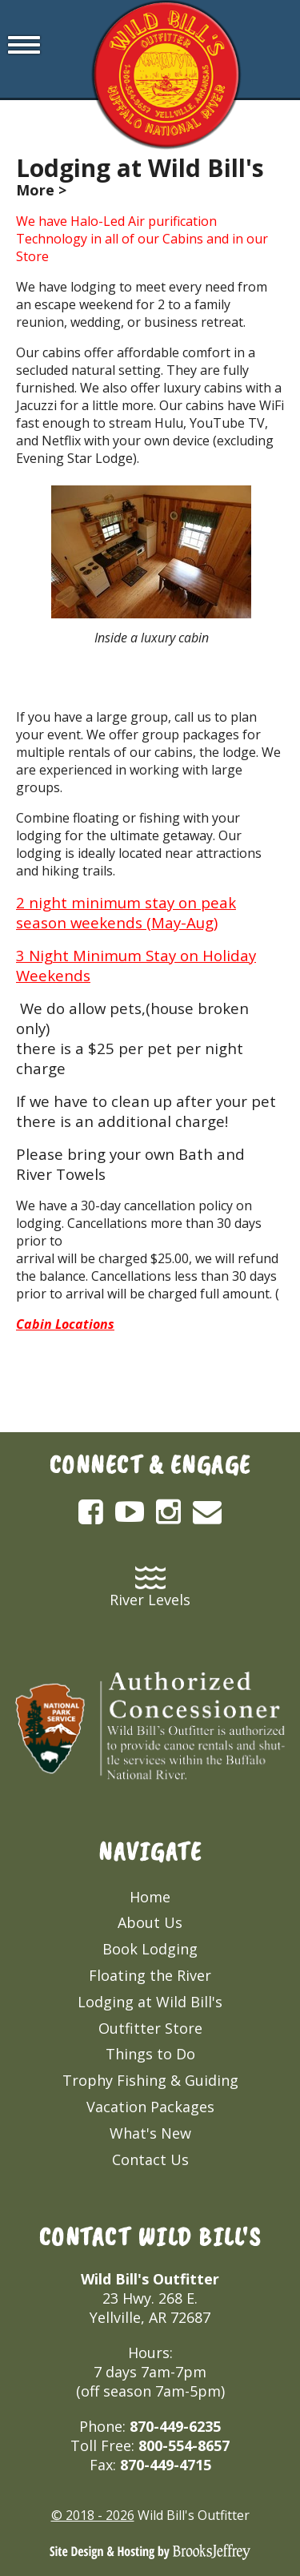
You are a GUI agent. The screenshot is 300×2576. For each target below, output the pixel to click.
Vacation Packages (150, 2106)
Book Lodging (150, 1948)
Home (150, 1896)
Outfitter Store (150, 2028)
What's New (150, 2133)
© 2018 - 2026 (92, 2515)
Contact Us (150, 2159)
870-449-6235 (175, 2426)
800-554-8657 (184, 2445)
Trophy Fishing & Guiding (150, 2080)
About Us (150, 1922)
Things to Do (150, 2053)
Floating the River (150, 1975)
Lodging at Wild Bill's (150, 2001)
